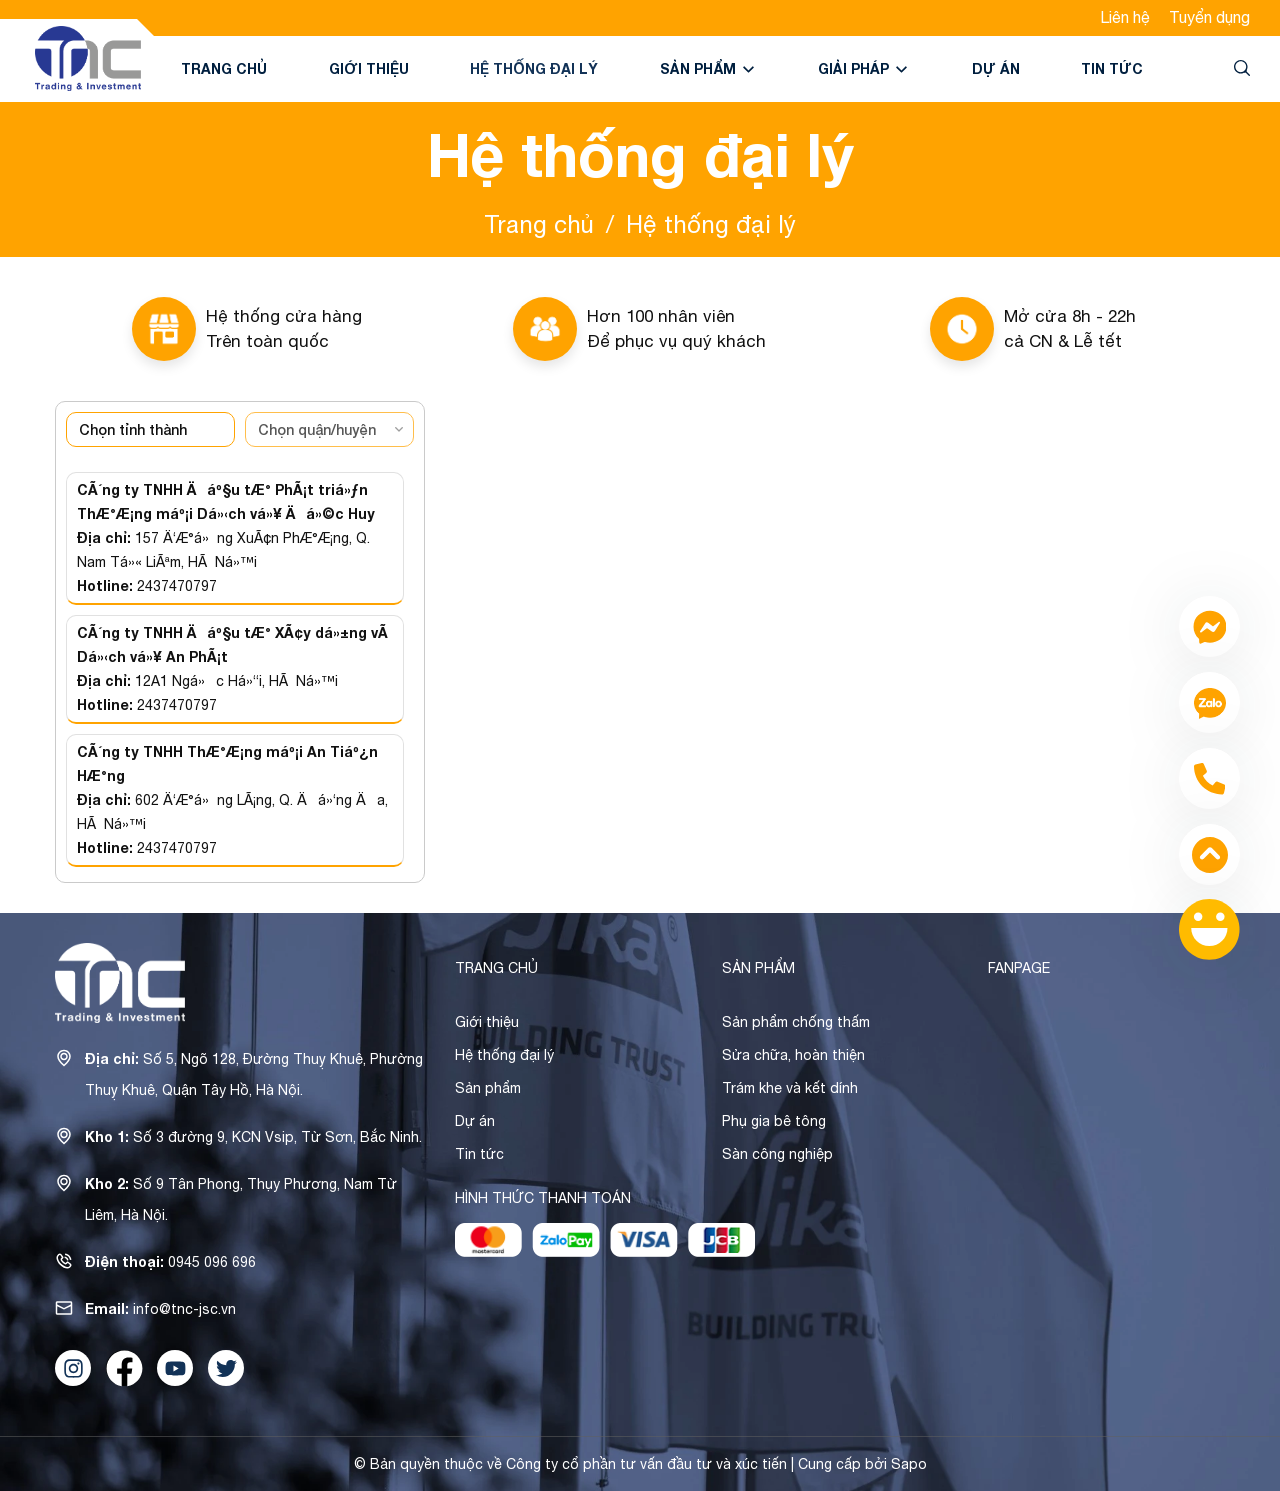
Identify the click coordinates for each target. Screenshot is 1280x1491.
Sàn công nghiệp (777, 1154)
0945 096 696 (212, 1262)
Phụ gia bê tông (774, 1121)
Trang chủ (224, 68)
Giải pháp (864, 68)
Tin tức (1112, 68)
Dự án (996, 68)
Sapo (909, 1464)
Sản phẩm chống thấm (796, 1022)
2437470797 (177, 586)
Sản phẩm (708, 68)
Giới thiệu (369, 68)
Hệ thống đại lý (534, 68)
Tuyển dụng (1209, 17)
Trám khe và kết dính (790, 1088)
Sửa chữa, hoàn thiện (793, 1055)
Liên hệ (1125, 17)
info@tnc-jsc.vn (184, 1309)
